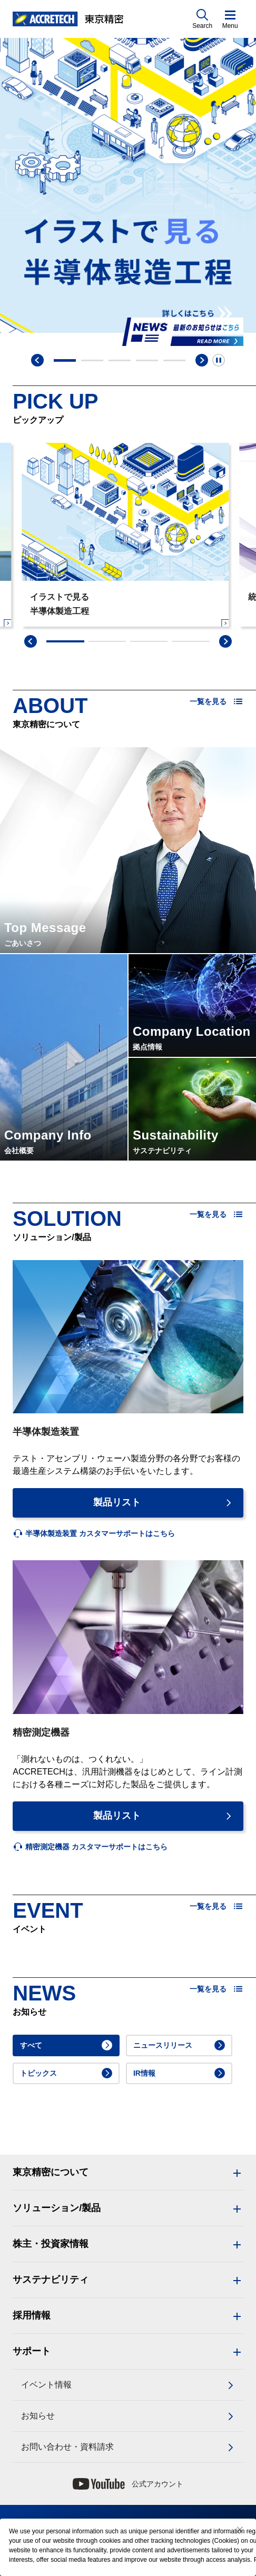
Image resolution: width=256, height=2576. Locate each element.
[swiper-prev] (30, 641)
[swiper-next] (225, 641)
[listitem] (94, 1533)
